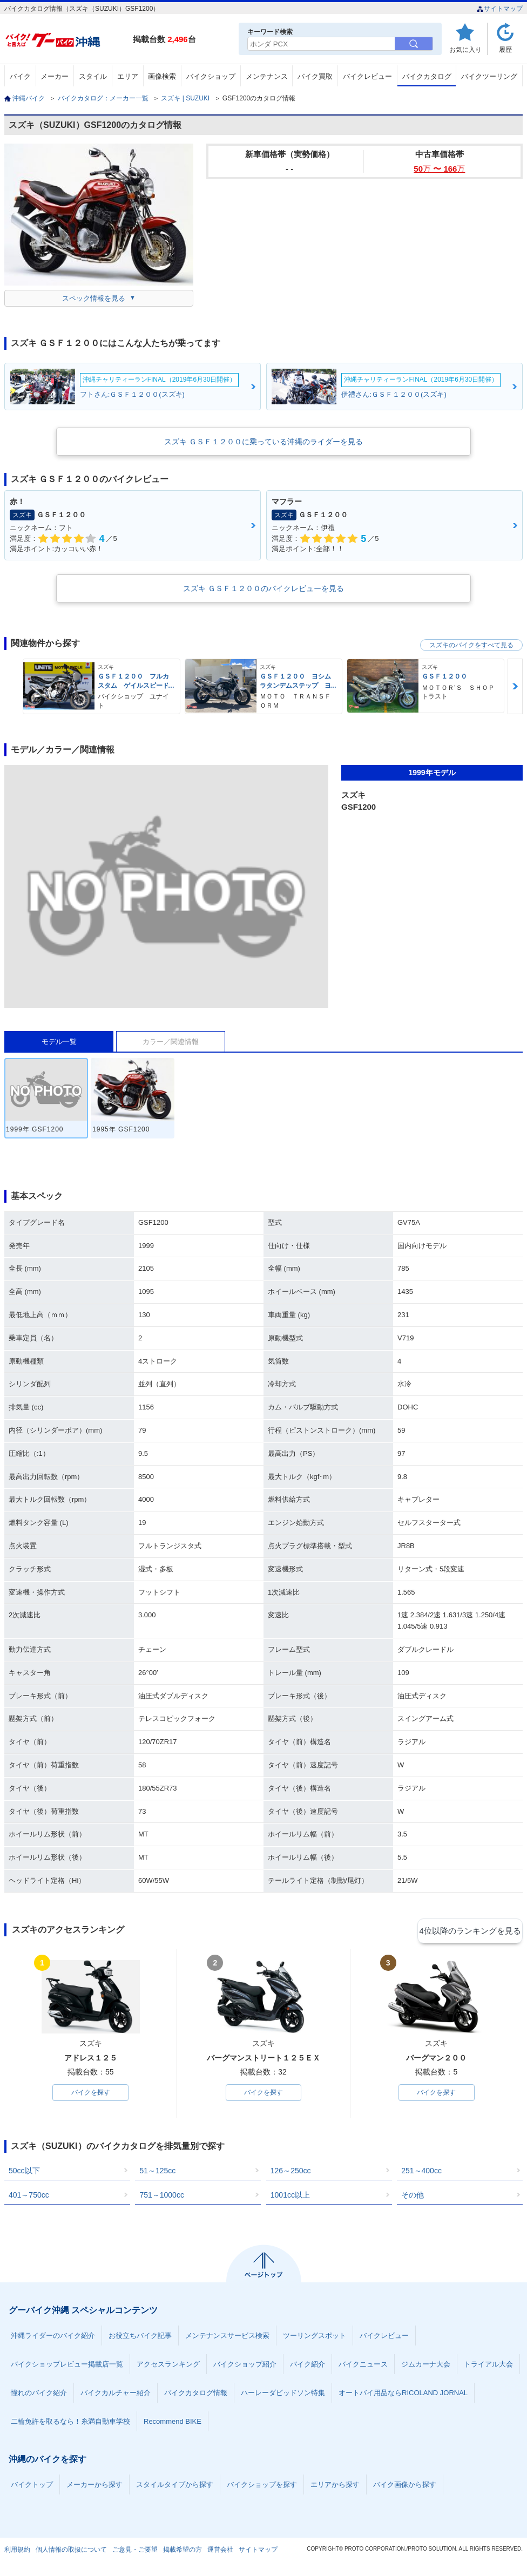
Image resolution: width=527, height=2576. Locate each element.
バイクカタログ (426, 76)
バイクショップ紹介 (244, 2366)
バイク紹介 (307, 2366)
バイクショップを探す (262, 2486)
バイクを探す (90, 2093)
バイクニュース (363, 2366)
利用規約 (17, 2551)
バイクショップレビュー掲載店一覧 (67, 2366)
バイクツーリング (489, 76)
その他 (412, 2196)
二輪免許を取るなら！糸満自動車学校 (70, 2423)
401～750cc (29, 2196)
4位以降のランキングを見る (473, 1930)
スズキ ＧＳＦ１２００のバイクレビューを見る (263, 588)
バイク (20, 76)
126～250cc (291, 2172)
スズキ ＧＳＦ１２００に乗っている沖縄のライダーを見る (263, 441)
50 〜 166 (439, 168)
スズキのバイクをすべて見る (471, 645)
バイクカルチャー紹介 (115, 2394)
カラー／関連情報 (171, 1042)
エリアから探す (335, 2486)
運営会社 (220, 2551)
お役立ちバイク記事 (140, 2337)
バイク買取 (315, 76)
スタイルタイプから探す (174, 2486)
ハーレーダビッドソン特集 (283, 2394)
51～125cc (157, 2172)
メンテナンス (267, 76)
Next (515, 686)
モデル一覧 (59, 1042)
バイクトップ (32, 2486)
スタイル (93, 76)
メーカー (54, 76)
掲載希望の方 (182, 2551)
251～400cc (421, 2172)
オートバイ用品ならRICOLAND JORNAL (403, 2394)
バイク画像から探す (404, 2486)
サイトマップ (500, 8)
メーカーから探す (94, 2486)
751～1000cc (161, 2196)
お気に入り (465, 49)
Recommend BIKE (172, 2423)
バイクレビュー (367, 76)
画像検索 (162, 76)
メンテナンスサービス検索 (227, 2337)
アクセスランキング (168, 2366)
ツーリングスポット (314, 2337)
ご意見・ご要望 (135, 2551)
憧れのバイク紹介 (39, 2394)
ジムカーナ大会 (425, 2366)
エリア (127, 76)
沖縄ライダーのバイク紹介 (53, 2337)
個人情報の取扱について (71, 2551)
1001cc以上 (290, 2196)
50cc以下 (24, 2172)
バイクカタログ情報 (195, 2394)
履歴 (505, 49)
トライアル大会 (488, 2366)
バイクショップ (210, 76)
